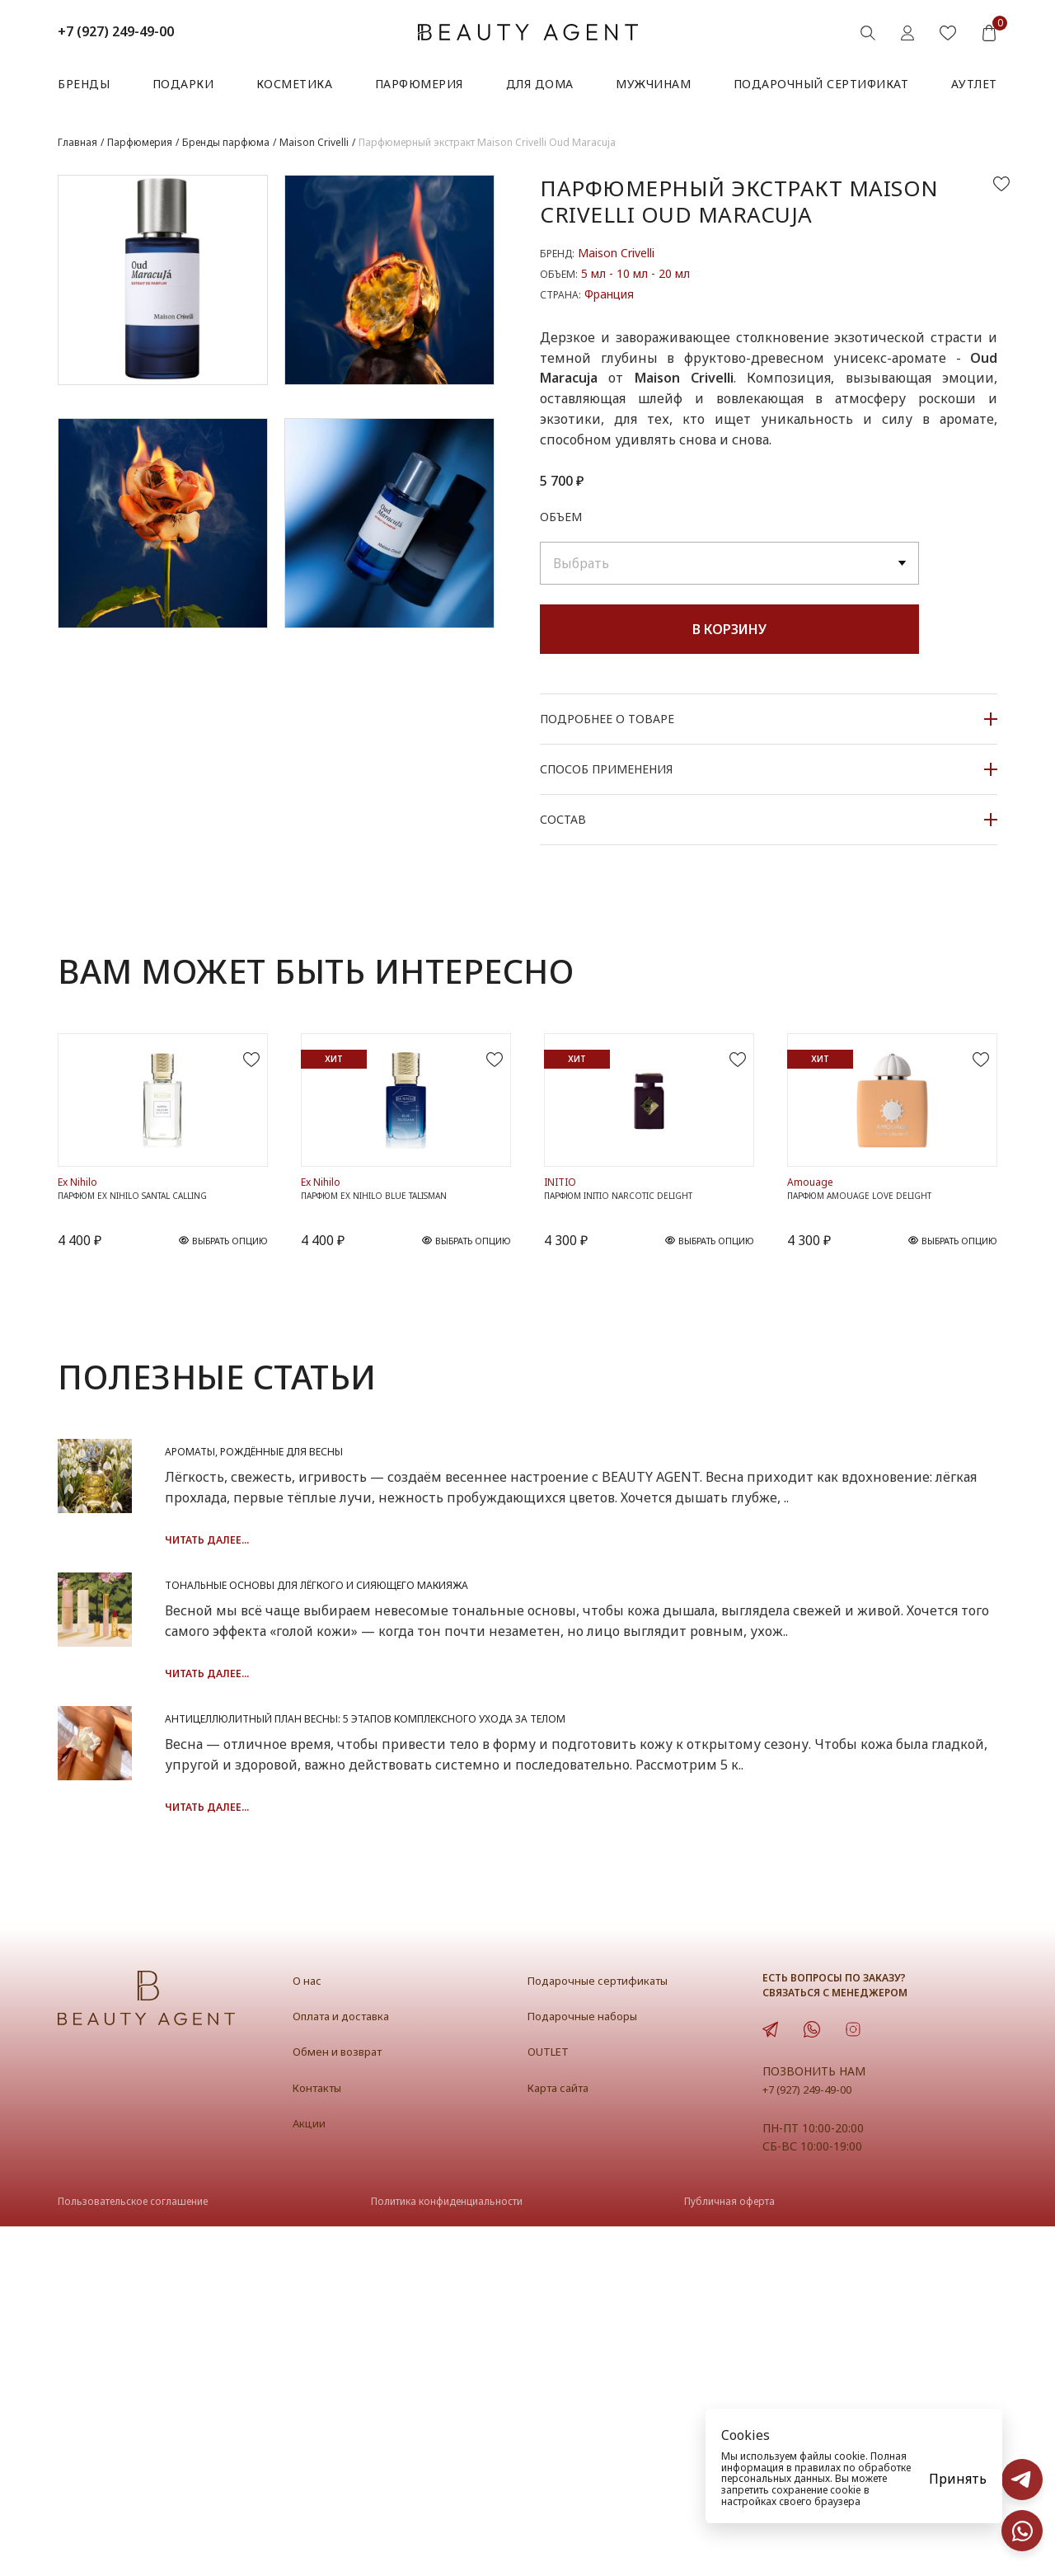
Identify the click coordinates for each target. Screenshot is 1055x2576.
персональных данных (775, 2478)
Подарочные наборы (591, 2365)
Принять (958, 2479)
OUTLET (552, 2401)
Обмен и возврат (345, 2401)
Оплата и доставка (350, 2365)
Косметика (294, 84)
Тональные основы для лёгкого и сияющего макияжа (618, 1788)
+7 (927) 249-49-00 (116, 31)
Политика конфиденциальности (447, 2552)
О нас (309, 2329)
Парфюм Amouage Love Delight (877, 1319)
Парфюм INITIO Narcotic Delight (639, 1319)
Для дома (540, 84)
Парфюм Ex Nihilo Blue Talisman (393, 1319)
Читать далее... (430, 1692)
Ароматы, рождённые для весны (524, 1581)
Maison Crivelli (616, 253)
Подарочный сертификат (821, 84)
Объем (561, 516)
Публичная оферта (729, 2552)
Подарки (183, 84)
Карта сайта (565, 2436)
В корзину (729, 629)
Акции (312, 2473)
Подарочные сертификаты (610, 2329)
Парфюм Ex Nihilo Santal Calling (152, 1319)
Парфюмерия (419, 84)
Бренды (84, 84)
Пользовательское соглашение (133, 2552)
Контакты (323, 2436)
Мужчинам (653, 84)
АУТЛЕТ (974, 84)
